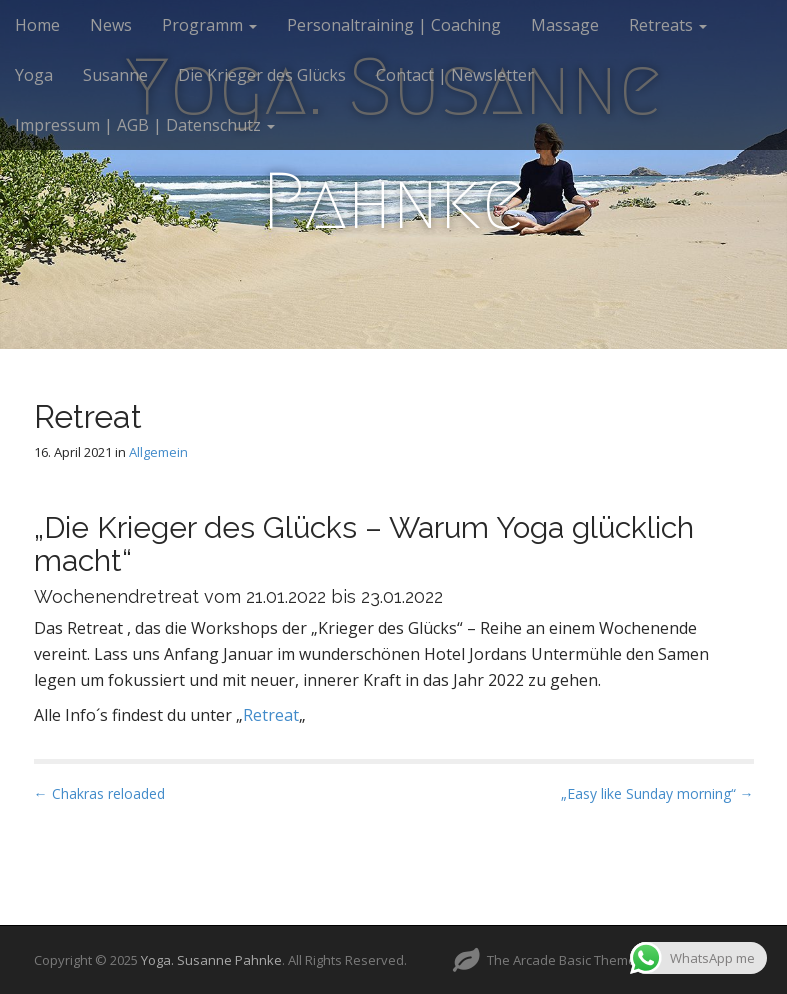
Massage (565, 25)
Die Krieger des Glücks (262, 75)
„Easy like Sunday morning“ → (657, 793)
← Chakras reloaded (99, 793)
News (111, 25)
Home (37, 25)
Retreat (271, 715)
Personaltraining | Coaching (394, 25)
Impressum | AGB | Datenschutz (145, 125)
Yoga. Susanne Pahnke (211, 960)
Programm (209, 25)
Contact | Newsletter (455, 75)
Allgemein (158, 452)
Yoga (34, 75)
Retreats (668, 25)
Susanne (115, 75)
